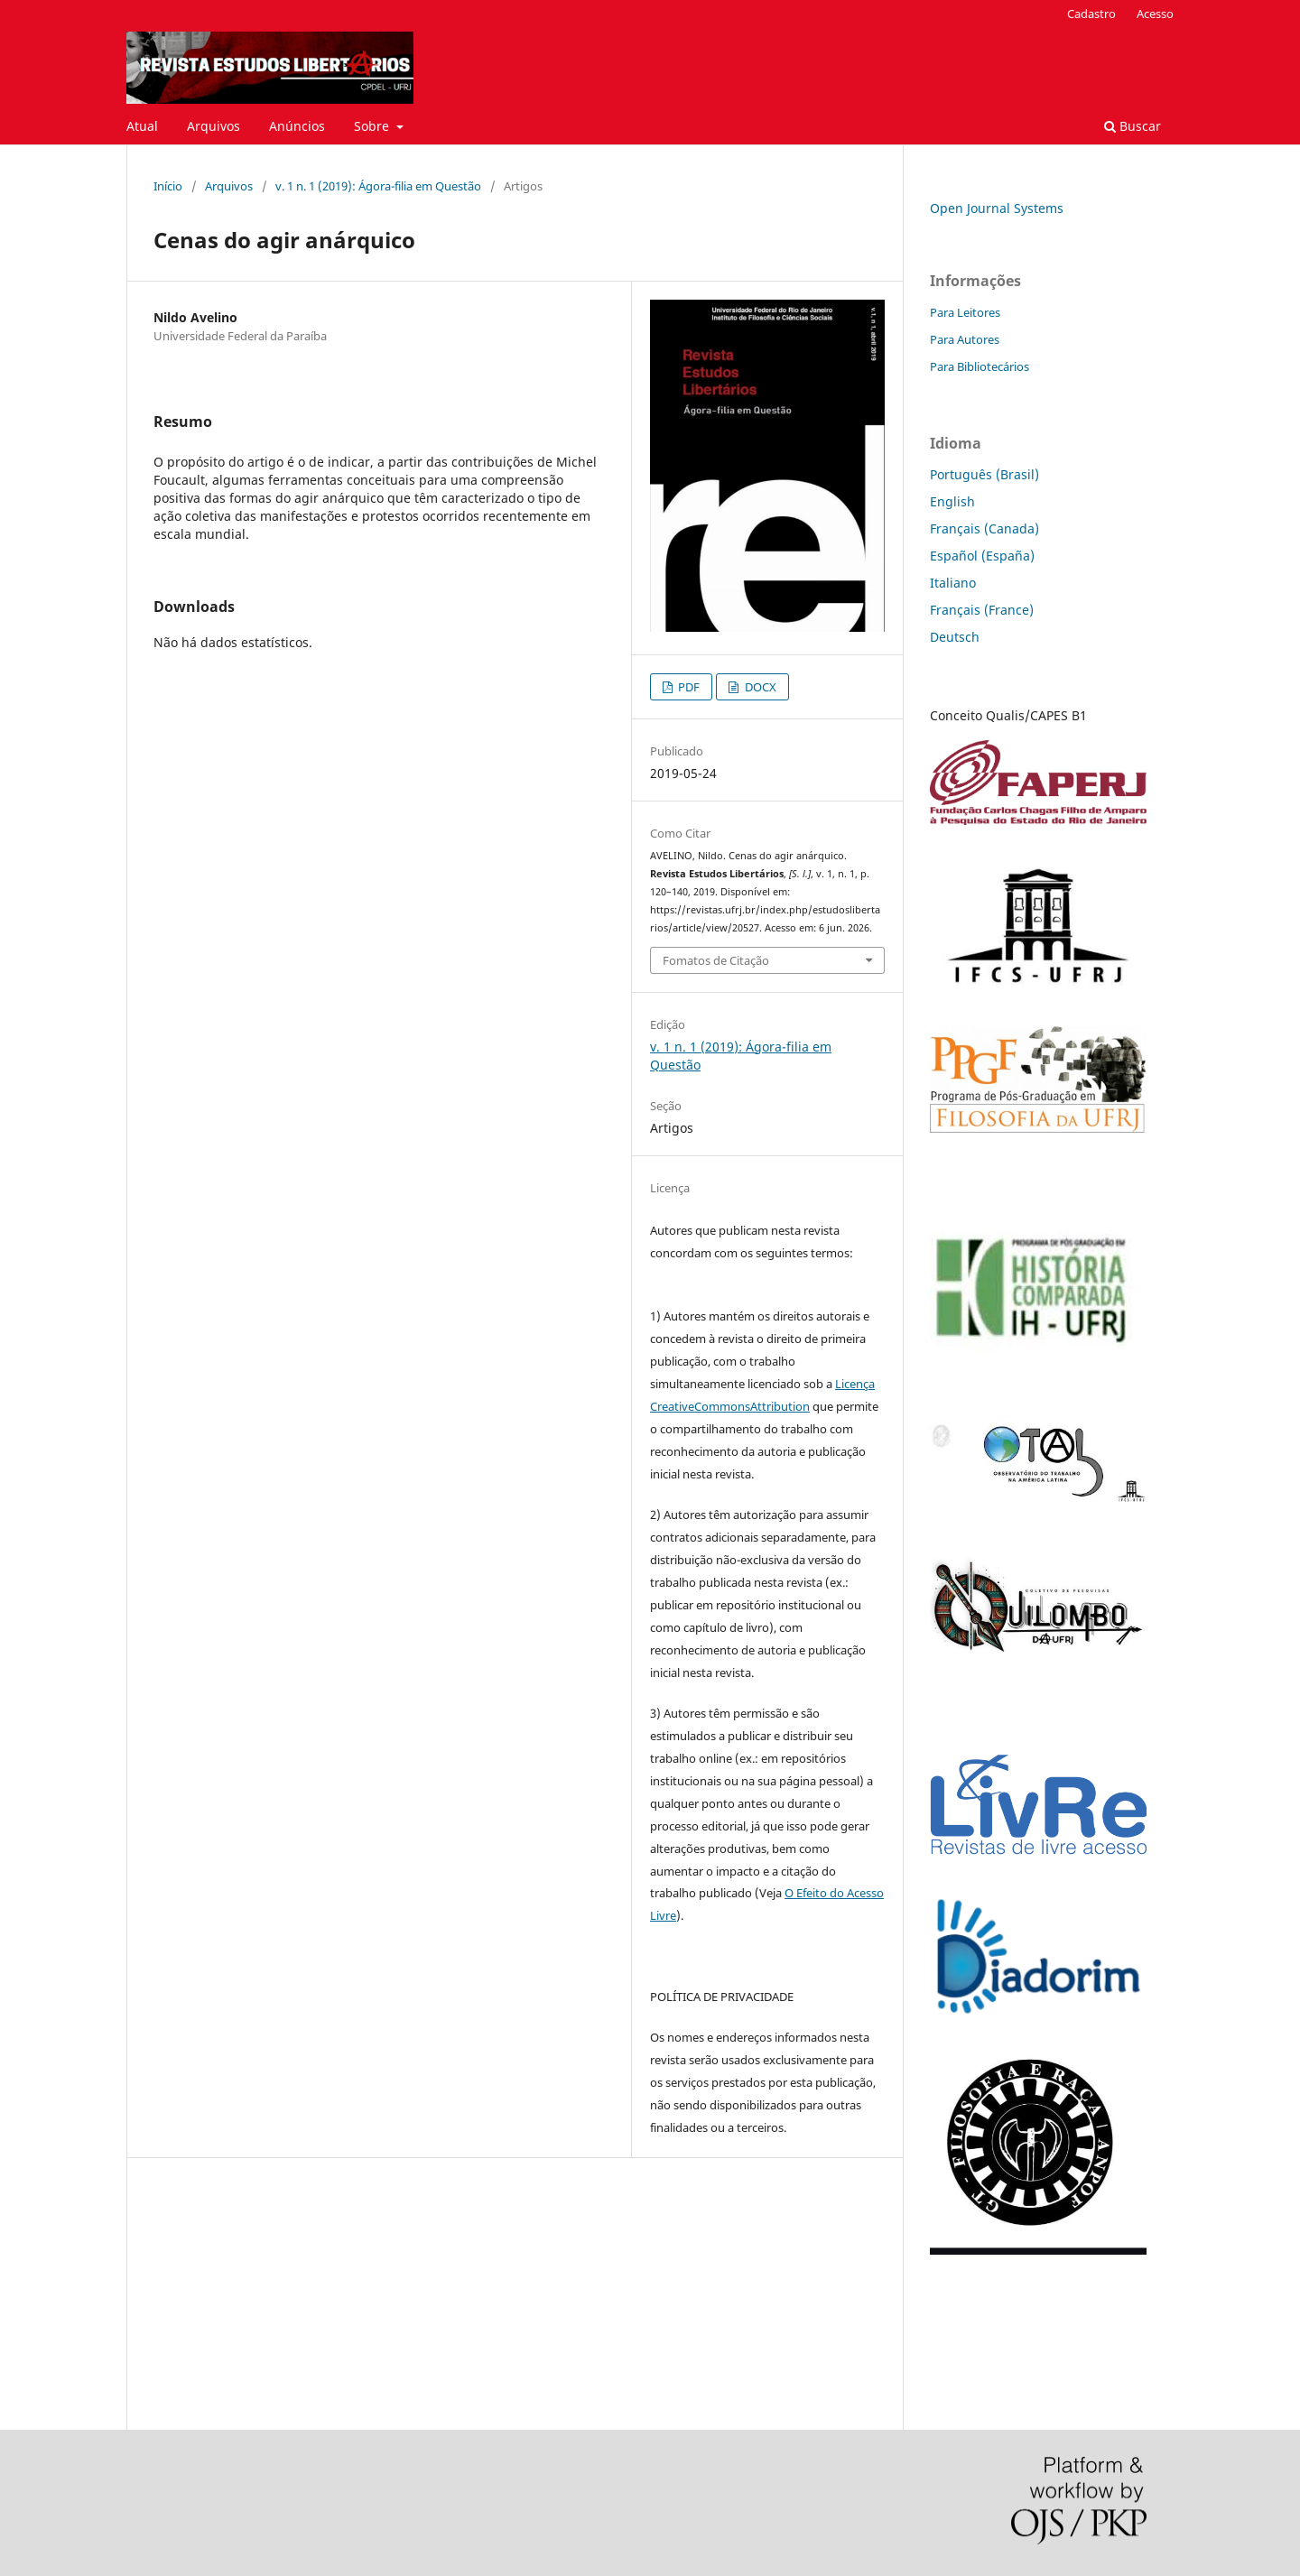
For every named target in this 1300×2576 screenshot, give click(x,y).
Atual (142, 125)
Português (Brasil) (984, 474)
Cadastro (1091, 13)
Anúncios (297, 125)
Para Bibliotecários (979, 366)
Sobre (373, 125)
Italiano (953, 582)
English (952, 501)
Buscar (1132, 125)
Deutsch (955, 636)
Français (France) (982, 609)
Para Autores (964, 339)
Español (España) (982, 555)
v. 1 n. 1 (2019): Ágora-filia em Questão (378, 186)
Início (167, 186)
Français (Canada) (984, 528)
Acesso (1155, 13)
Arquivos (213, 125)
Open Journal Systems (996, 208)
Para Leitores (965, 312)
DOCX (759, 687)
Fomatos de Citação (716, 960)
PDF (687, 687)
